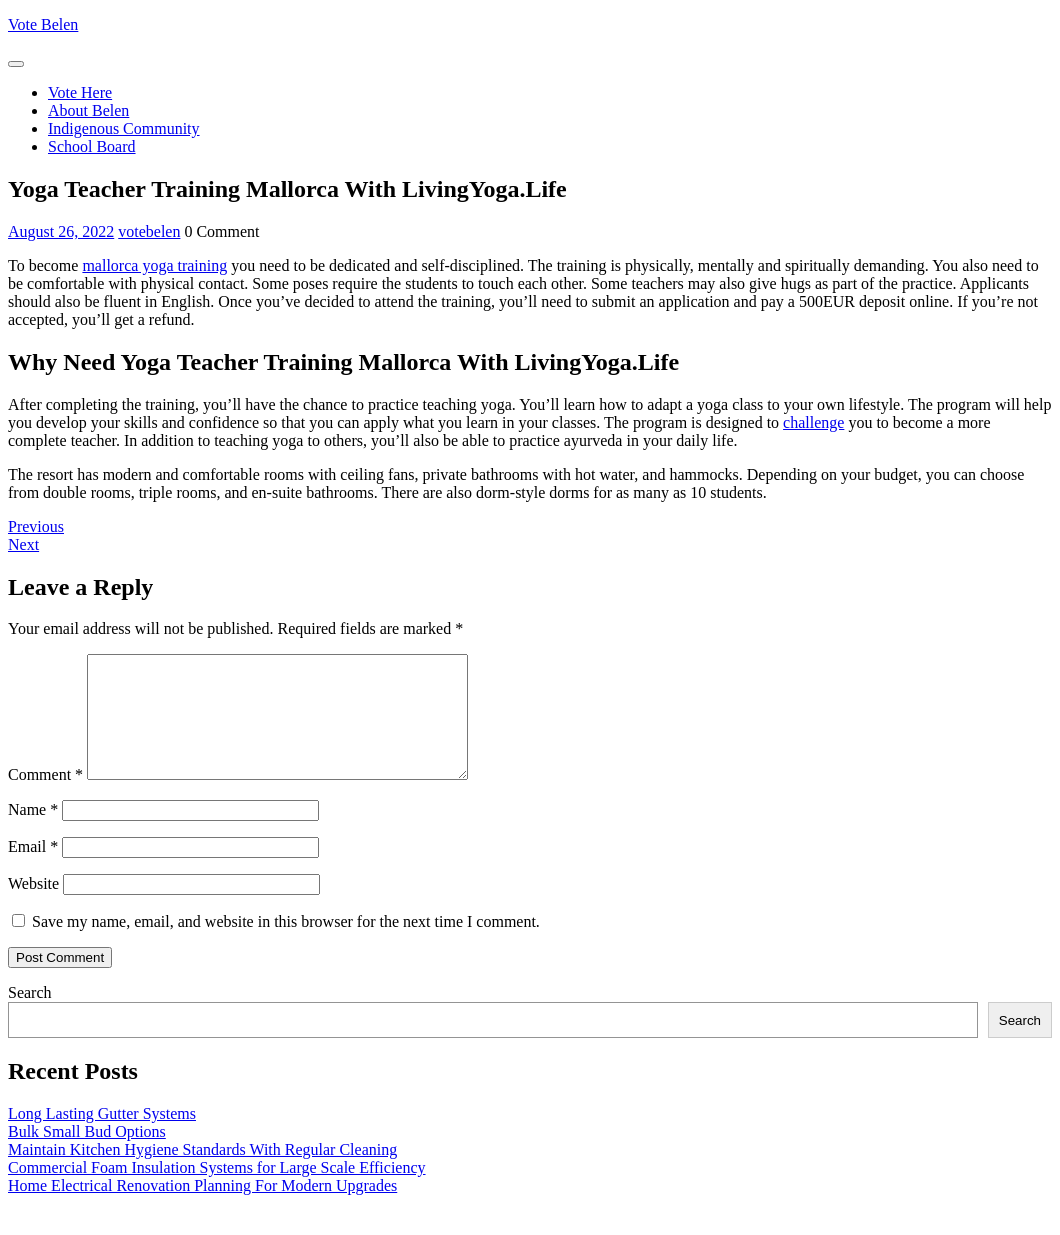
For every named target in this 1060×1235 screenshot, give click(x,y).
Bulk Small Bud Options (87, 1155)
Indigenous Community (124, 128)
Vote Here (80, 92)
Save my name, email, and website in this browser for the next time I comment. (286, 945)
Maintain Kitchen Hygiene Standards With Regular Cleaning (202, 1173)
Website (33, 907)
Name (33, 833)
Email (33, 870)
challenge (813, 422)
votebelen (149, 231)
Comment (45, 798)
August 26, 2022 (61, 231)
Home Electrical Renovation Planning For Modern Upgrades (202, 1209)
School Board (92, 146)
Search (30, 1016)
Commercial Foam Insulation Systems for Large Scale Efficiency (217, 1191)
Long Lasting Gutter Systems (102, 1137)
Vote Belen (43, 24)
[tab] (16, 64)
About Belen (88, 110)
